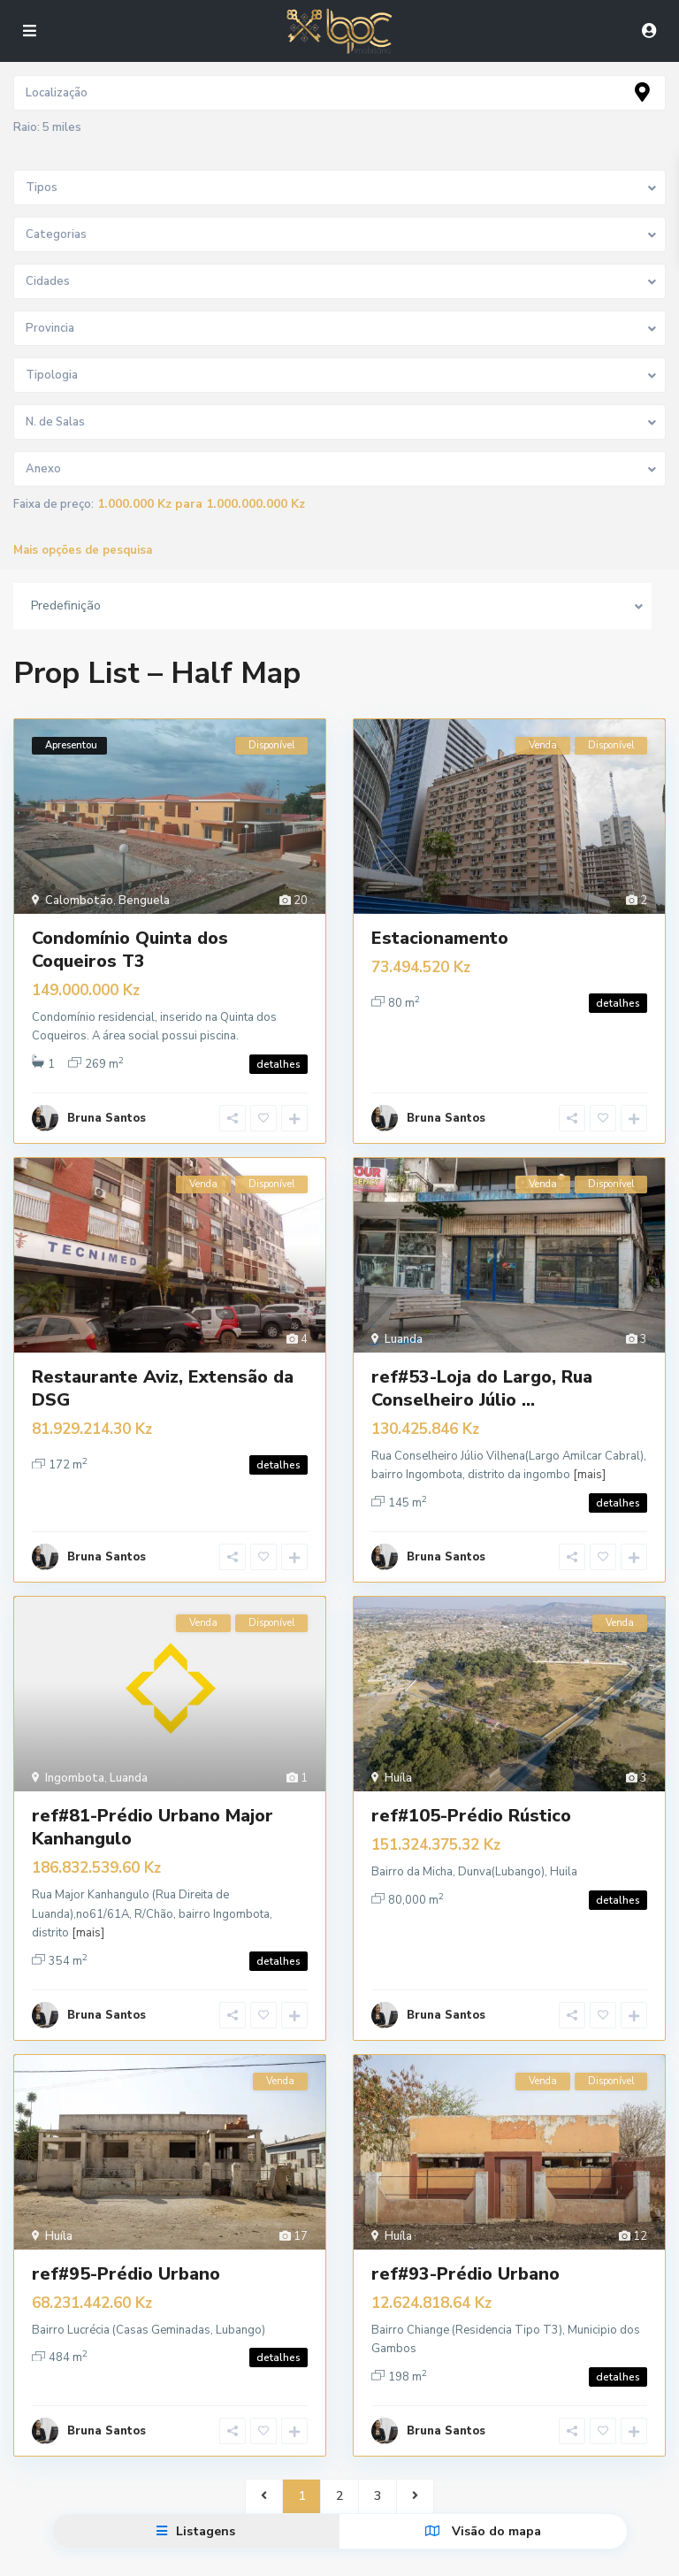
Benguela (144, 900)
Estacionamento (439, 938)
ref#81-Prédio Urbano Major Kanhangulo (152, 1805)
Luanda (404, 1328)
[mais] (589, 1464)
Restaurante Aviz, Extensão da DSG (163, 1376)
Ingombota (74, 1756)
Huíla (398, 1756)
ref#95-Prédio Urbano (126, 2240)
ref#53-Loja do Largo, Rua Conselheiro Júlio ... (481, 1376)
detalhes (278, 1064)
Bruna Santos (106, 1108)
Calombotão (79, 900)
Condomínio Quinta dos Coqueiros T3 (130, 949)
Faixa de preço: (53, 504)
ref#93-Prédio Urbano (465, 2240)
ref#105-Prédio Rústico (471, 1794)
